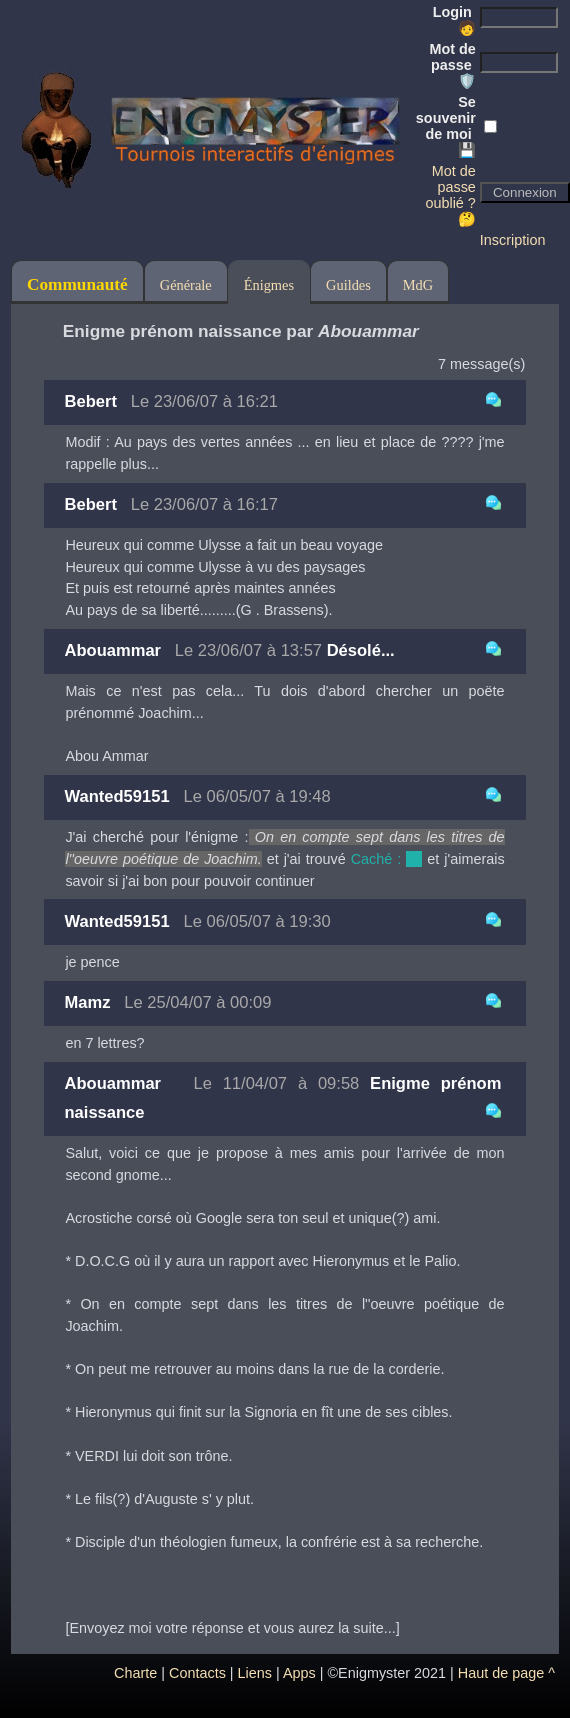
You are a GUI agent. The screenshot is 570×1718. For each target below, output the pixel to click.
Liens (255, 1673)
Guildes (348, 285)
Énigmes (269, 285)
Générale (186, 285)
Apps (299, 1673)
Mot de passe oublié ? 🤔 (450, 195)
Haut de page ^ (506, 1673)
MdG (418, 285)
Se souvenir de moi (446, 126)
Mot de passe (452, 65)
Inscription (513, 240)
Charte (135, 1673)
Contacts (197, 1673)
